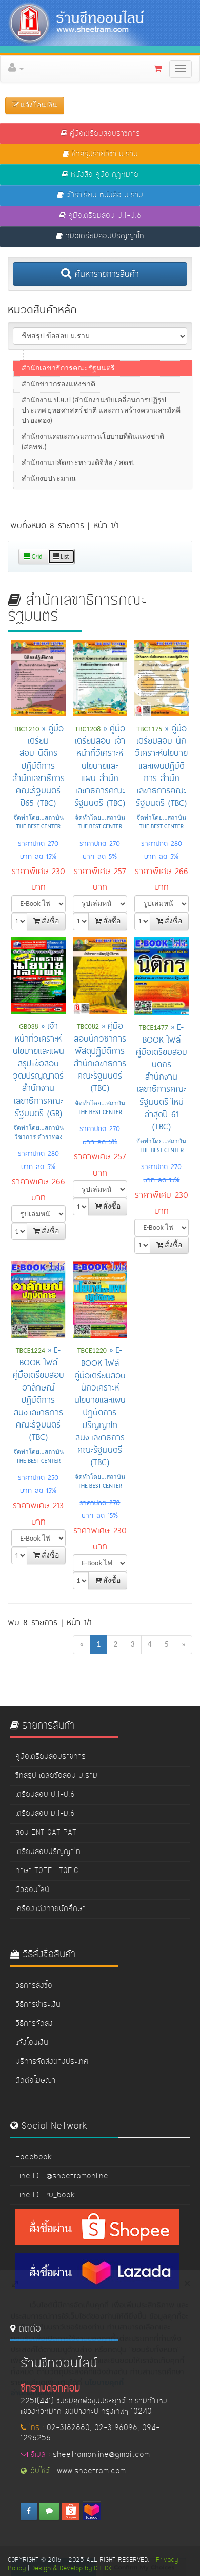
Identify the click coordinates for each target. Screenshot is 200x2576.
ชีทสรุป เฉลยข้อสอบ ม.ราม (56, 1776)
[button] (103, 68)
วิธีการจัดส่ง (34, 2023)
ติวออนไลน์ (32, 1890)
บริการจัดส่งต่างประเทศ (51, 2061)
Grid (33, 556)
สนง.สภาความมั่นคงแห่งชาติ (67, 438)
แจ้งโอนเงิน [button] (34, 105)
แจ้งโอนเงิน (31, 2042)
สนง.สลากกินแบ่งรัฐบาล (60, 454)
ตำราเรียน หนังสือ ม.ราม (100, 195)
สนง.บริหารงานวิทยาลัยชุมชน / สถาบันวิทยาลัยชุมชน (96, 417)
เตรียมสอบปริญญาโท (48, 1852)
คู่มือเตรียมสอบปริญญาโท (100, 236)
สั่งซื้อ (46, 921)
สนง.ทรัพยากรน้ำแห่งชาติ (62, 370)
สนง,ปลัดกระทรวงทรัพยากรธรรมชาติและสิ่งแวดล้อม (92, 391)
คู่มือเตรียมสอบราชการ (100, 133)
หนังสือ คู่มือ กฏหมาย (100, 174)
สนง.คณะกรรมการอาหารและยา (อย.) (81, 470)
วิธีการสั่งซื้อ (33, 1985)
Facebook (33, 2157)
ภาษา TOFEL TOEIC (46, 1871)
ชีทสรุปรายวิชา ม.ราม (100, 154)
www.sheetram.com (91, 2471)
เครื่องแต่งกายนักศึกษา (50, 1909)
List (61, 556)
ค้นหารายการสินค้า (100, 273)
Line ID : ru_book (45, 2195)
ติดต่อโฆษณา (35, 2080)
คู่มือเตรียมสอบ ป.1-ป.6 (100, 215)
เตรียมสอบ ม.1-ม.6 (45, 1814)
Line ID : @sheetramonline (61, 2176)
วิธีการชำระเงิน (38, 2004)
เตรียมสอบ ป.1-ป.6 (45, 1795)
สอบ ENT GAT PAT (45, 1833)
